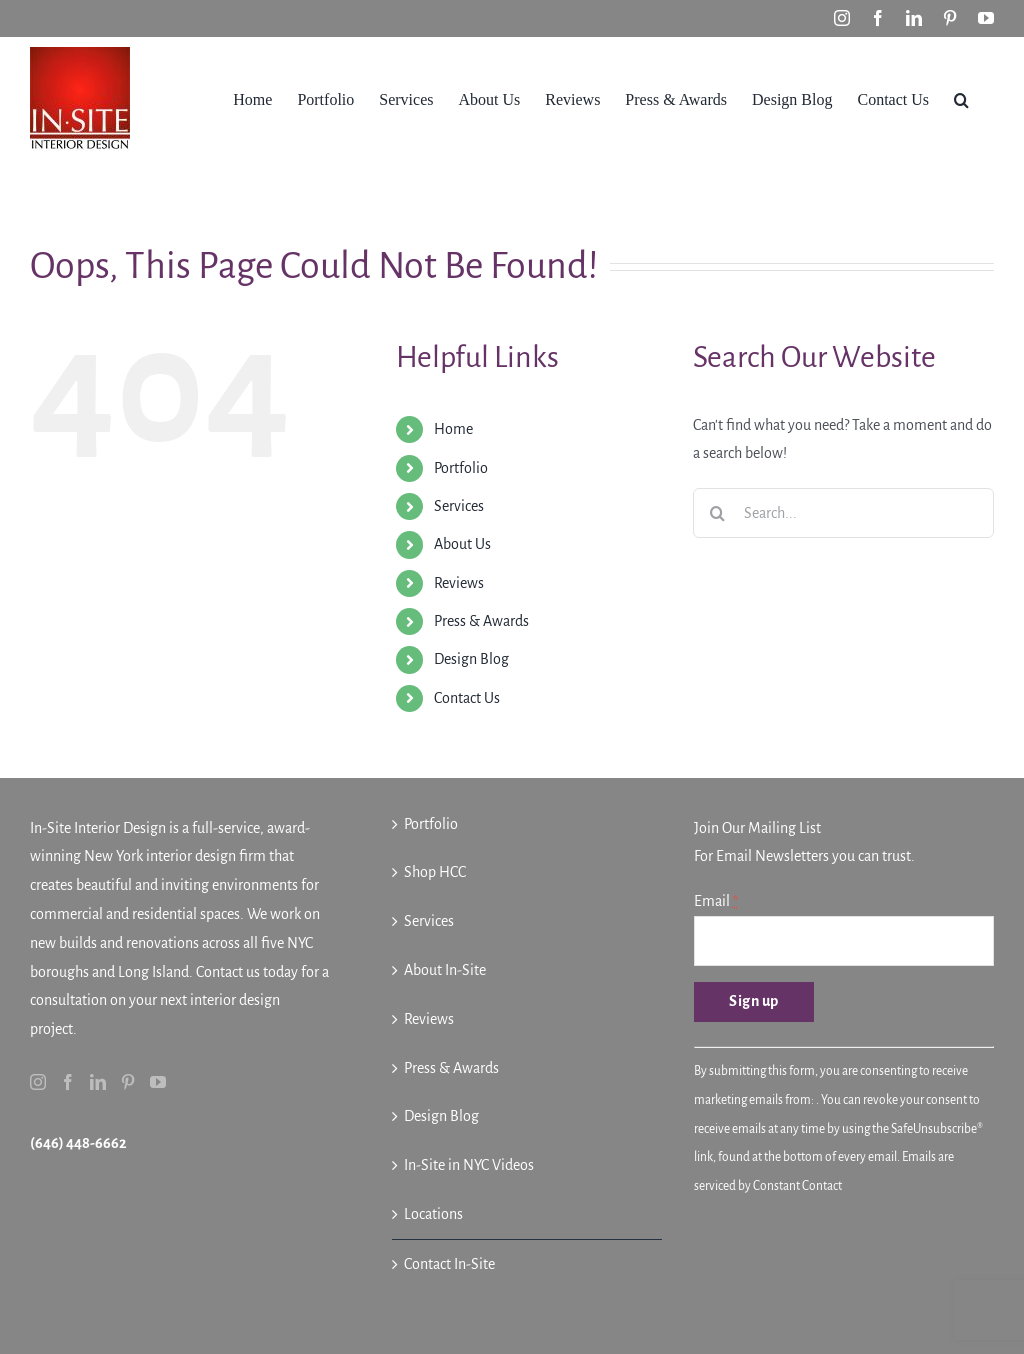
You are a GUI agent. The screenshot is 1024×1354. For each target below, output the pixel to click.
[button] (961, 98)
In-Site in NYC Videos (469, 1165)
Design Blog (471, 659)
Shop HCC (435, 872)
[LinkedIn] (98, 1082)
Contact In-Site (449, 1264)
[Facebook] (68, 1082)
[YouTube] (158, 1082)
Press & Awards (481, 621)
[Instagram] (38, 1082)
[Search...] (843, 513)
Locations (433, 1214)
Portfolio (461, 468)
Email (716, 901)
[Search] (718, 513)
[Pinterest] (128, 1082)
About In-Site (445, 970)
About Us (462, 544)
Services (459, 506)
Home (453, 429)
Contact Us (467, 698)
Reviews (459, 583)
